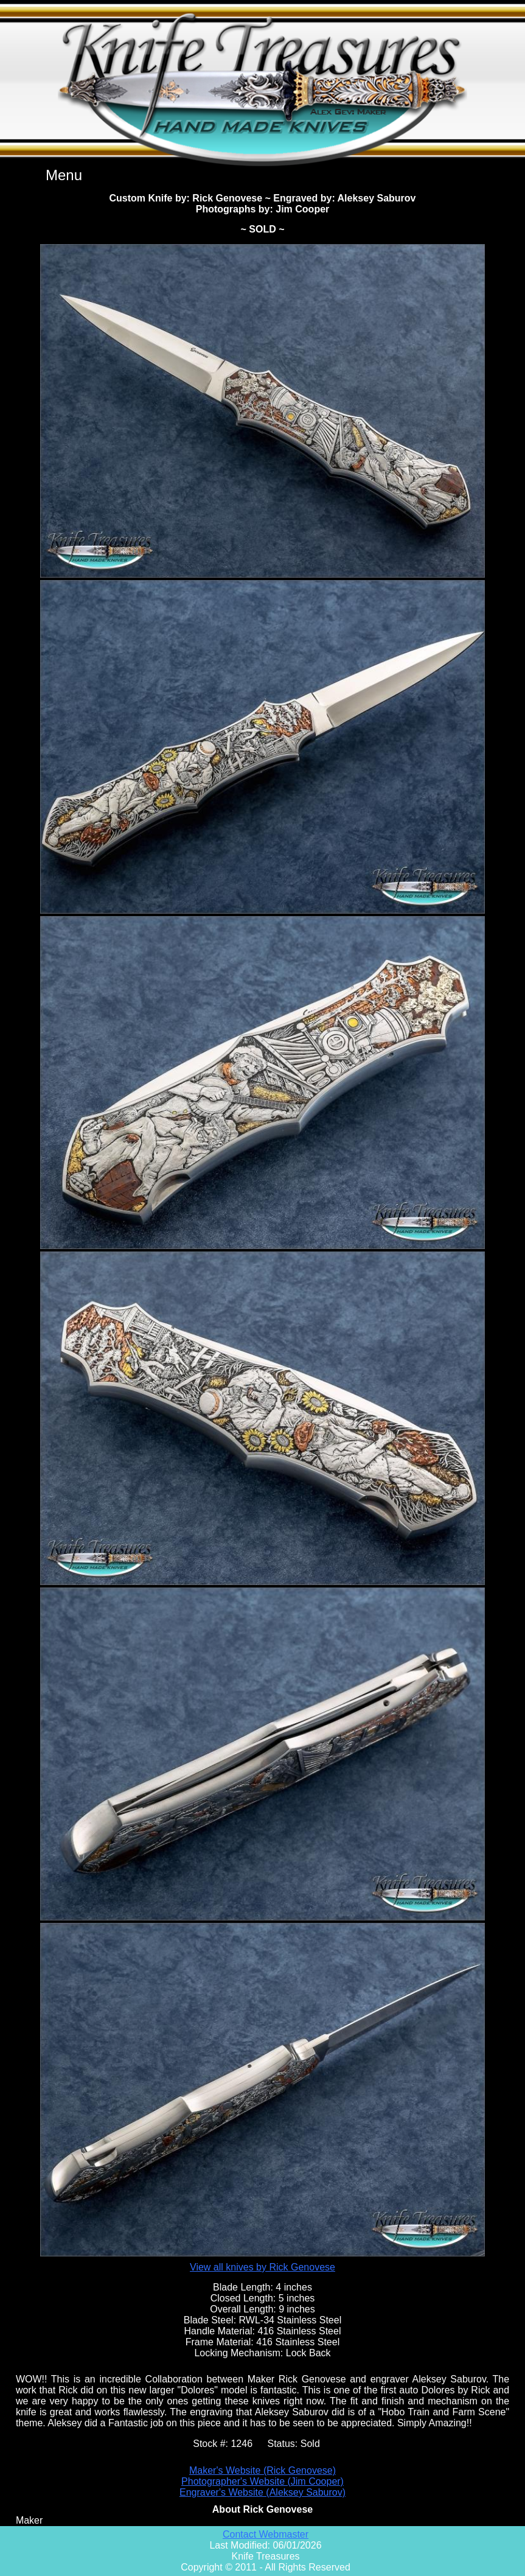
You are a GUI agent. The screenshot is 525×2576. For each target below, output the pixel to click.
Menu (64, 175)
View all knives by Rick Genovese (262, 2267)
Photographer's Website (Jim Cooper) (262, 2481)
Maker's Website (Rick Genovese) (262, 2470)
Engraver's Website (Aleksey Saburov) (262, 2492)
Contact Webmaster (265, 2534)
